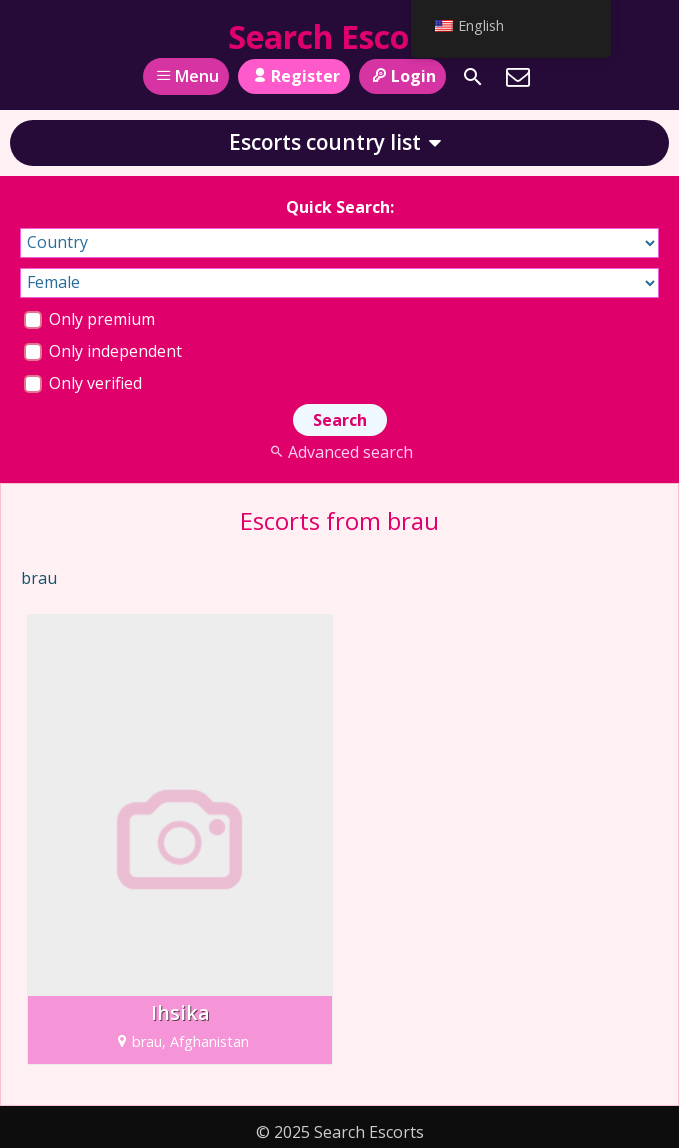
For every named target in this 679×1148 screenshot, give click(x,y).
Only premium (89, 319)
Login (402, 76)
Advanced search (339, 452)
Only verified (83, 383)
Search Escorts (340, 36)
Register (293, 76)
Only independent (103, 351)
